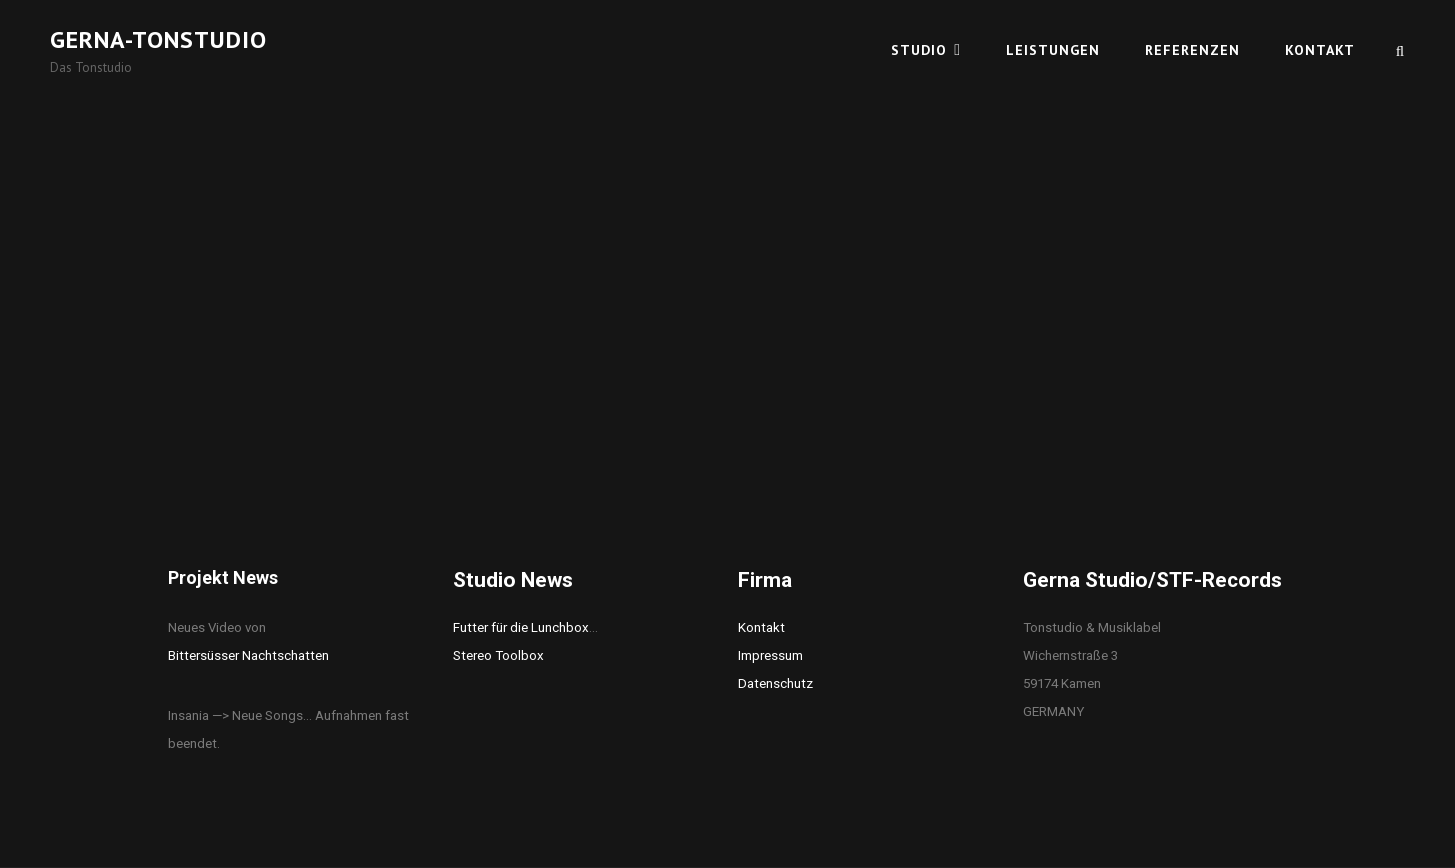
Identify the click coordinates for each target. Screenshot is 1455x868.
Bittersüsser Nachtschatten (248, 655)
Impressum (770, 655)
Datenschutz (775, 683)
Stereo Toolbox (498, 655)
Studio (919, 50)
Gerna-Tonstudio (158, 39)
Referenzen (1192, 50)
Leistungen (1053, 50)
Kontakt (1320, 50)
